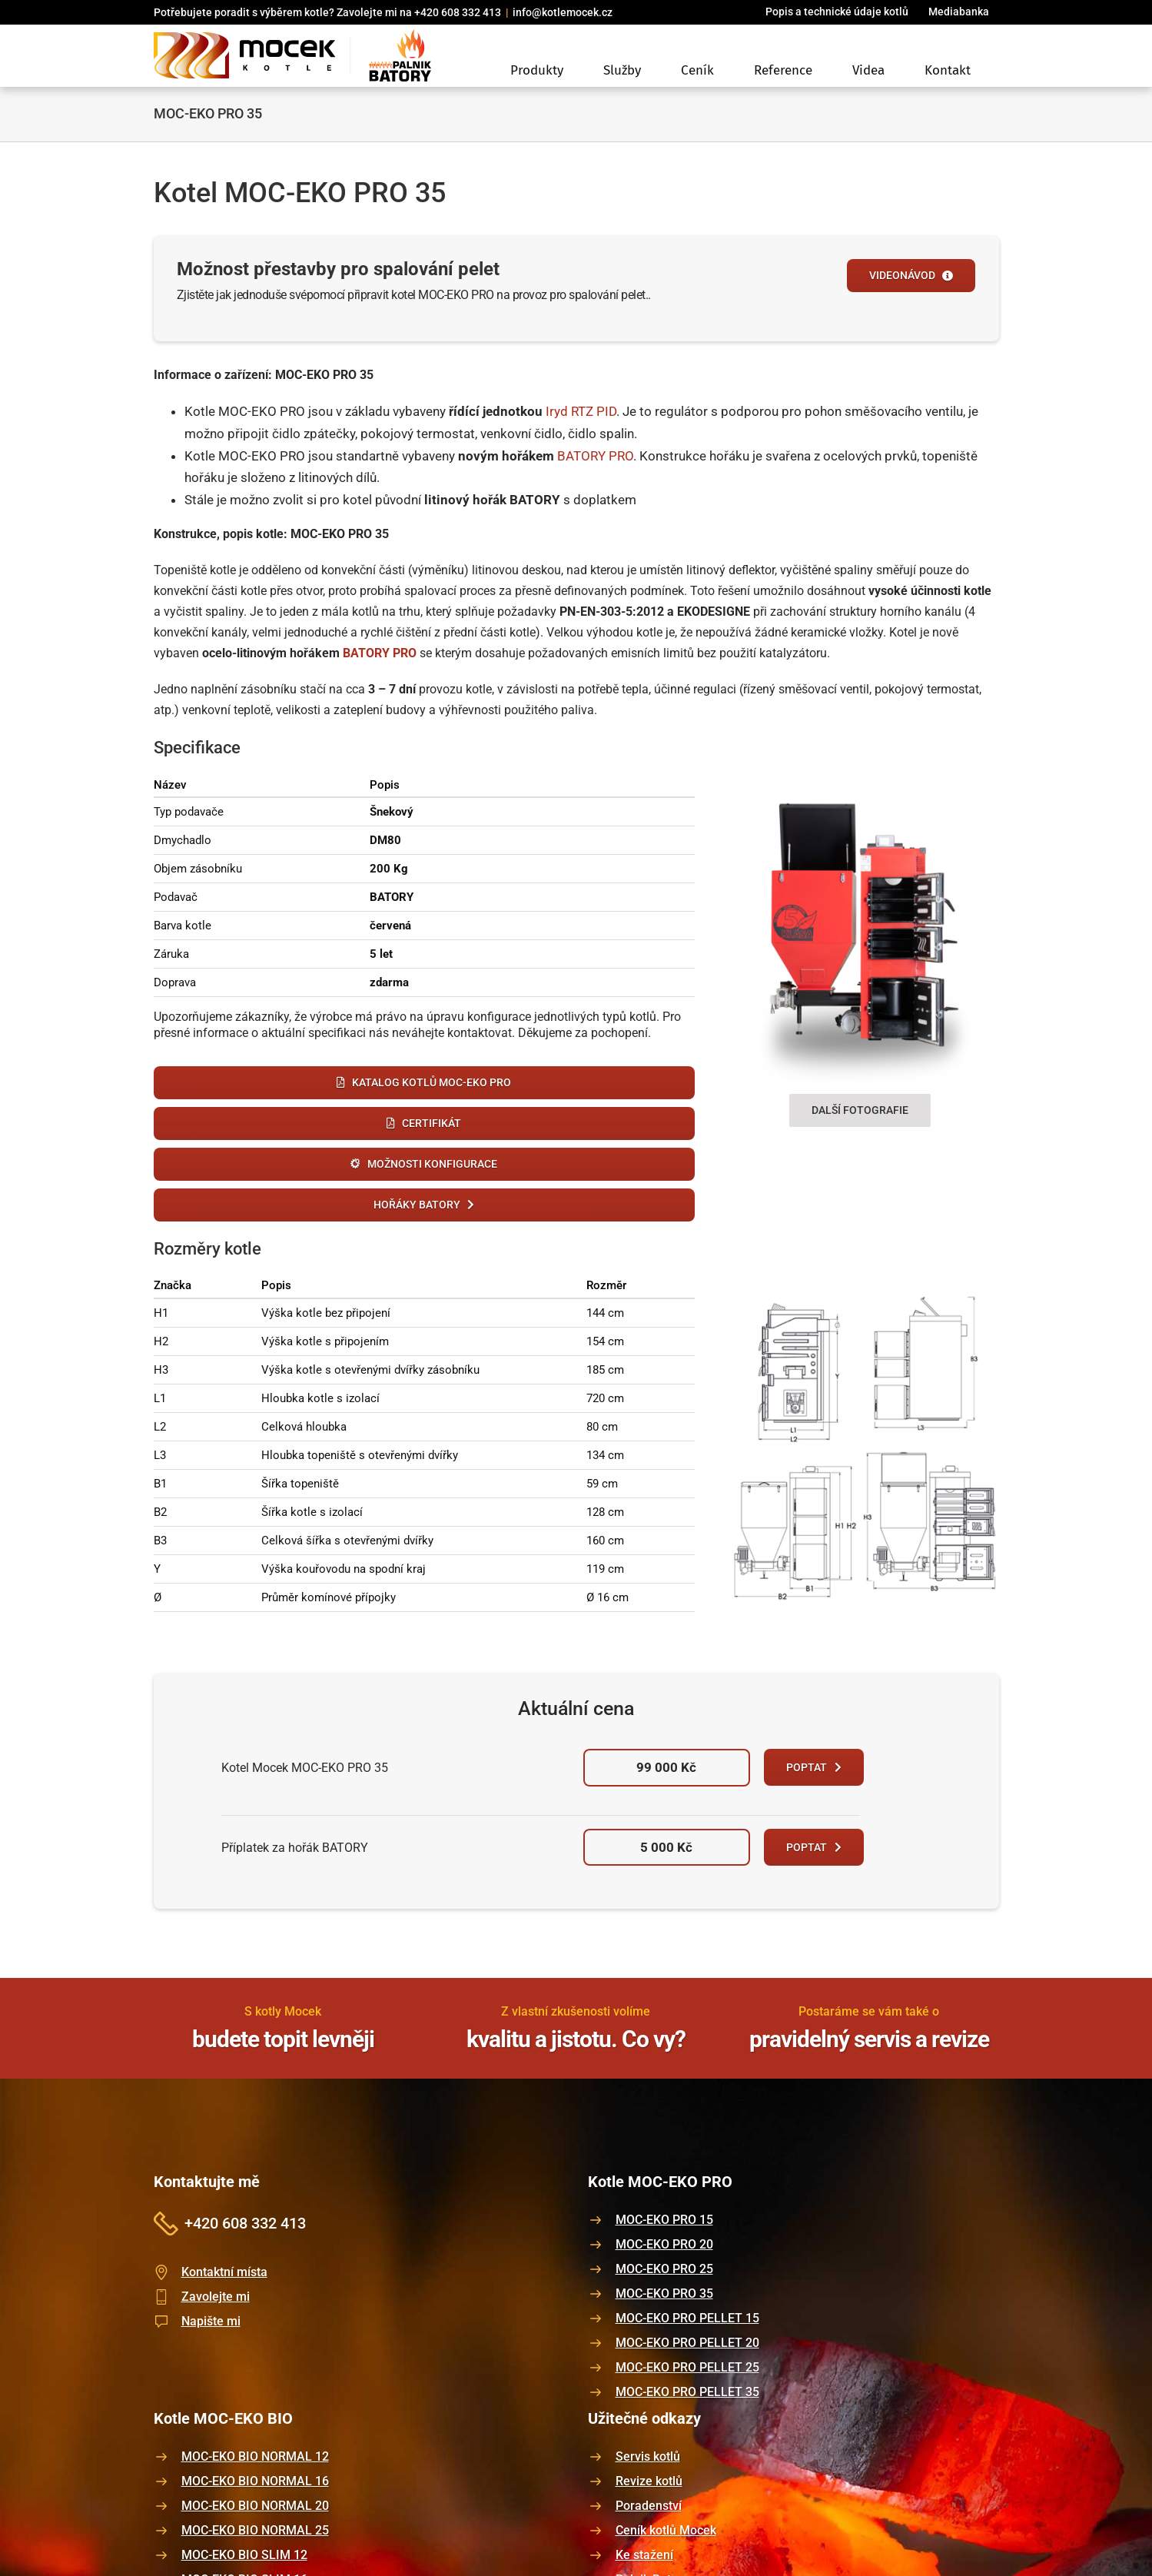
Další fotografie (860, 1110)
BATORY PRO (595, 456)
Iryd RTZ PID (581, 411)
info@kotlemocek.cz (563, 12)
